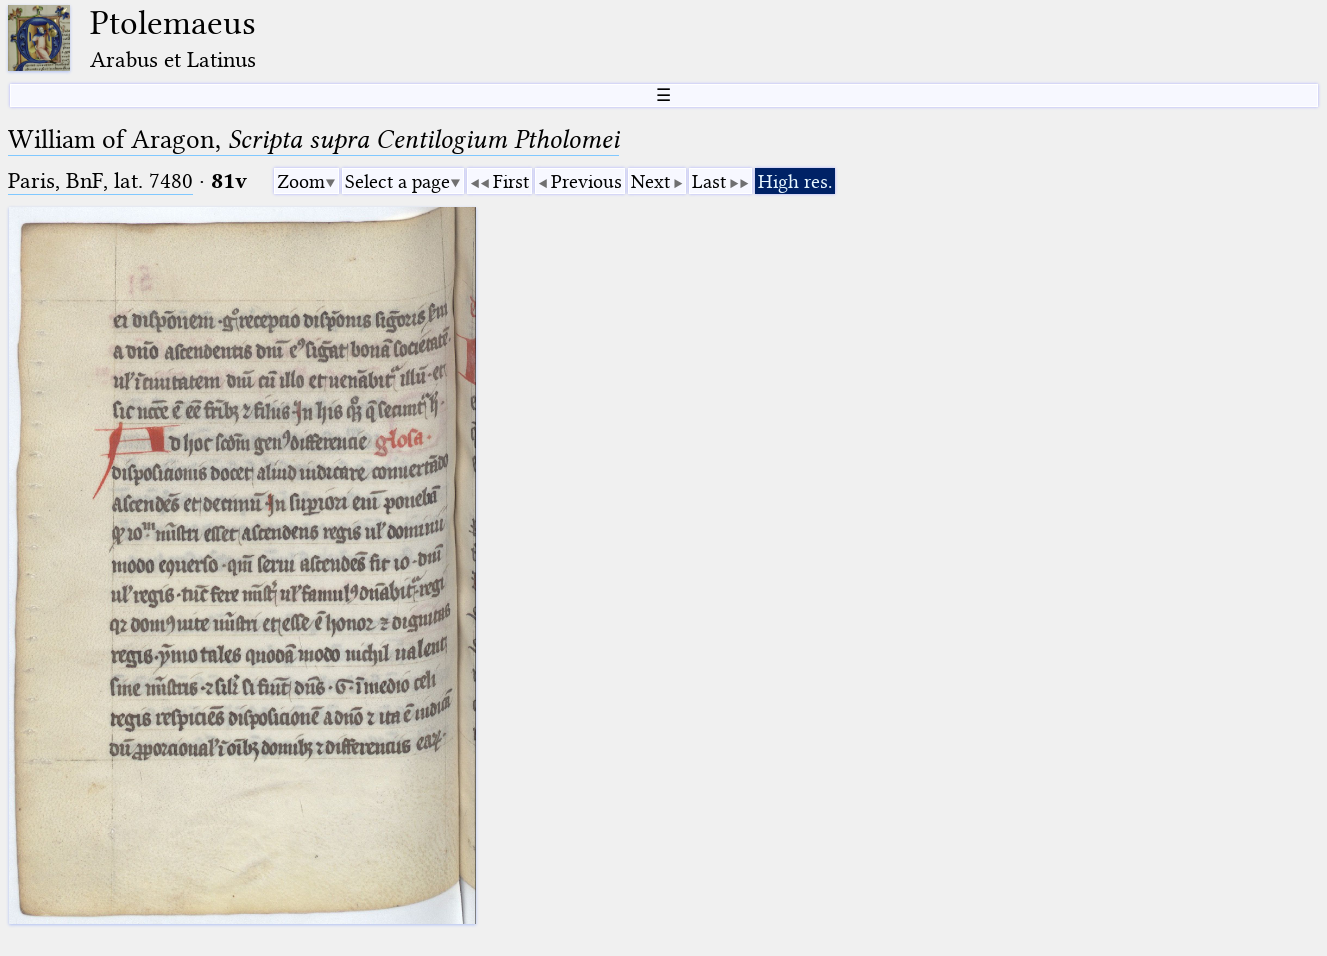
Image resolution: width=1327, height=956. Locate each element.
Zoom (301, 181)
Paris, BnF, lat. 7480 (100, 180)
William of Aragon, (313, 139)
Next (650, 181)
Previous (586, 181)
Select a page (397, 181)
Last (709, 181)
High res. (795, 181)
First (511, 181)
